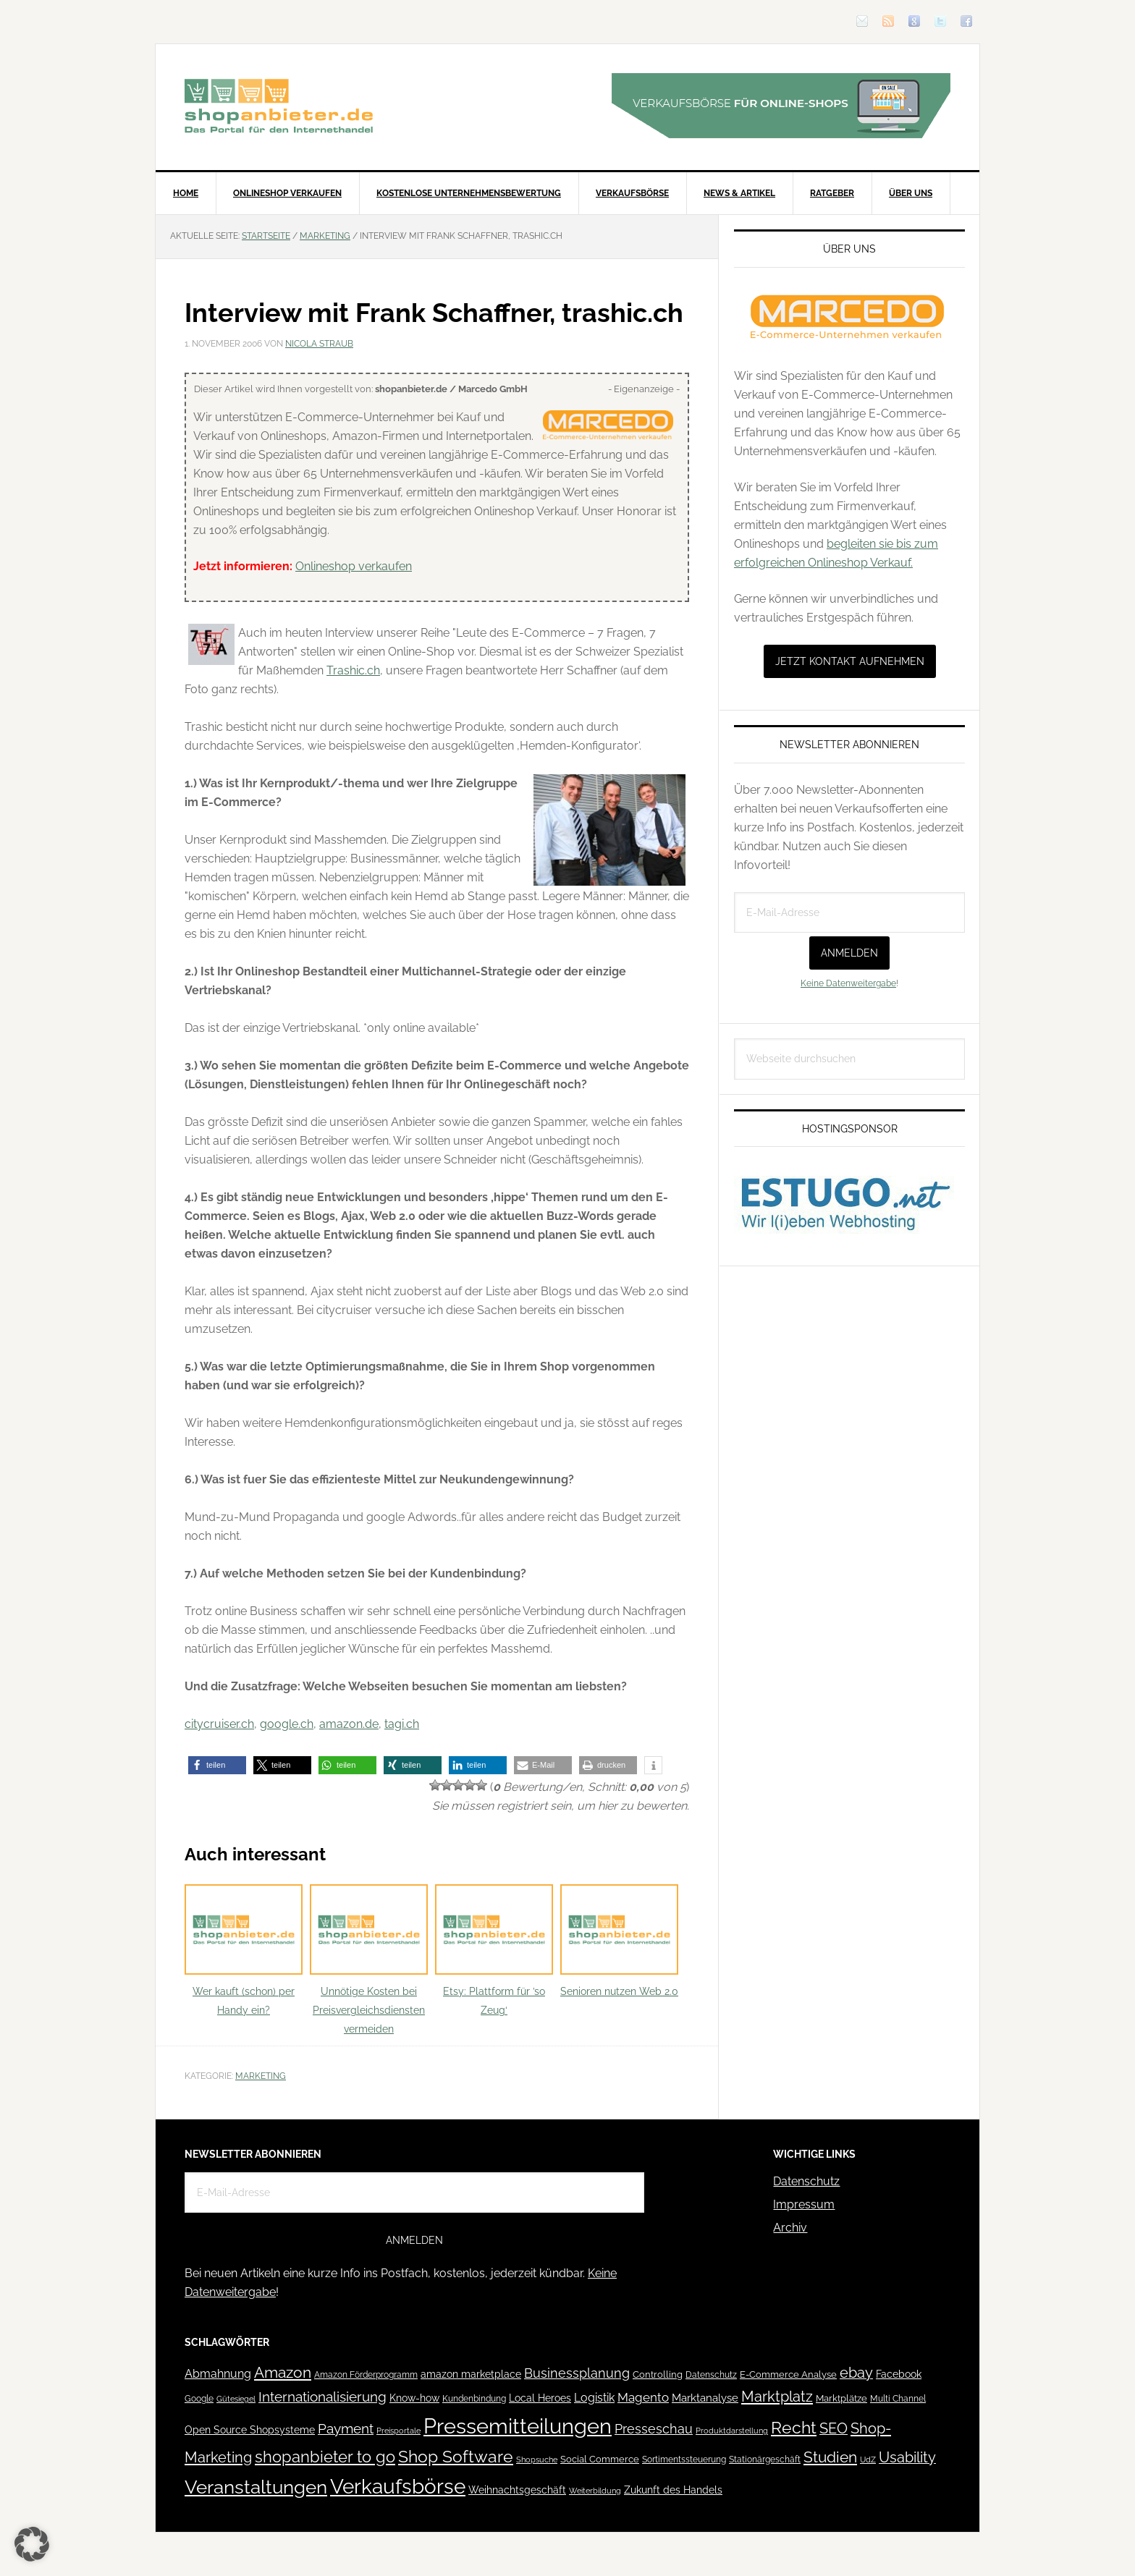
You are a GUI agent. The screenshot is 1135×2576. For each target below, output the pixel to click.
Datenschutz (806, 2181)
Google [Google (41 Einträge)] (199, 2398)
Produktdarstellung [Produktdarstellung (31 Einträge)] (732, 2430)
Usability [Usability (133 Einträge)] (907, 2457)
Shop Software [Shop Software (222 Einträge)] (455, 2456)
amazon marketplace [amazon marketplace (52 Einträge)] (471, 2374)
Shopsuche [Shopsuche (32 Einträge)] (536, 2460)
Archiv (790, 2227)
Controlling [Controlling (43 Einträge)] (658, 2374)
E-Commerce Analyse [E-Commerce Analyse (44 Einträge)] (788, 2374)
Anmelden (849, 953)
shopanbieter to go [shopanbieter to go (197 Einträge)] (325, 2456)
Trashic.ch (353, 670)
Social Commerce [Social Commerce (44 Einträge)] (599, 2459)
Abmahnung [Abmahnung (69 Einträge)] (218, 2374)
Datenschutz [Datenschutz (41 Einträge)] (711, 2374)
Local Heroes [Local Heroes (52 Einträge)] (540, 2398)
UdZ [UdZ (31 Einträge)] (868, 2459)
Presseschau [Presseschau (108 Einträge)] (654, 2428)
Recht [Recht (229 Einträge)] (794, 2427)
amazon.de (349, 1724)
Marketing (260, 2076)
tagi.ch (401, 1724)
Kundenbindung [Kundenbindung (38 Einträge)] (474, 2399)
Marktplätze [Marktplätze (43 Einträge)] (841, 2398)
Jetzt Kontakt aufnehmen (849, 661)
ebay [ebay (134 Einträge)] (856, 2373)
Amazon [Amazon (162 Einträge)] (282, 2372)
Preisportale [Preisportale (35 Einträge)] (398, 2430)
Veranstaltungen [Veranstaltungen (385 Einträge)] (256, 2486)
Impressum (804, 2204)
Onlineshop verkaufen (353, 566)
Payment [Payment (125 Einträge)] (346, 2428)
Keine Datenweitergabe (848, 983)
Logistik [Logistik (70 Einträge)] (594, 2398)
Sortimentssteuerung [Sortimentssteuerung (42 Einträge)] (684, 2459)
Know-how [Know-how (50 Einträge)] (414, 2398)
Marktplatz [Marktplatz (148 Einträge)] (777, 2396)
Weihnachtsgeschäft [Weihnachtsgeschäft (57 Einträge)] (517, 2490)
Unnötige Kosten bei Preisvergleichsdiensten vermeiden (369, 1959)
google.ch (286, 1724)
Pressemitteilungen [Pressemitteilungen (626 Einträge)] (517, 2426)
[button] (217, 1765)
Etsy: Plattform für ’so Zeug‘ (494, 1950)
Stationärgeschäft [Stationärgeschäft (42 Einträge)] (765, 2459)
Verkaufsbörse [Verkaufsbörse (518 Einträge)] (397, 2487)
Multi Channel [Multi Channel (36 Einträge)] (898, 2399)
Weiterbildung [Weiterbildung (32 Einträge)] (595, 2491)
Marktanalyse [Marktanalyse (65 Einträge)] (705, 2398)
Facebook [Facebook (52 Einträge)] (898, 2374)
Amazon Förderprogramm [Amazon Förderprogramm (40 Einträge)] (366, 2375)
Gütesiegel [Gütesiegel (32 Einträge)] (236, 2399)
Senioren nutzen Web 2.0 (619, 1941)
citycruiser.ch (219, 1724)
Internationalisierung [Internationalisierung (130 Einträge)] (322, 2397)
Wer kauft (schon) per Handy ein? (244, 1950)
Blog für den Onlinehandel (279, 105)
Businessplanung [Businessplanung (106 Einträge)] (577, 2373)
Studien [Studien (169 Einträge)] (830, 2457)
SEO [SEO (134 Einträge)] (833, 2428)
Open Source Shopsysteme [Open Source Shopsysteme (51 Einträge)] (250, 2430)
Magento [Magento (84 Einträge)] (643, 2397)
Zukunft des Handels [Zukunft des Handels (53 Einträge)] (673, 2490)
